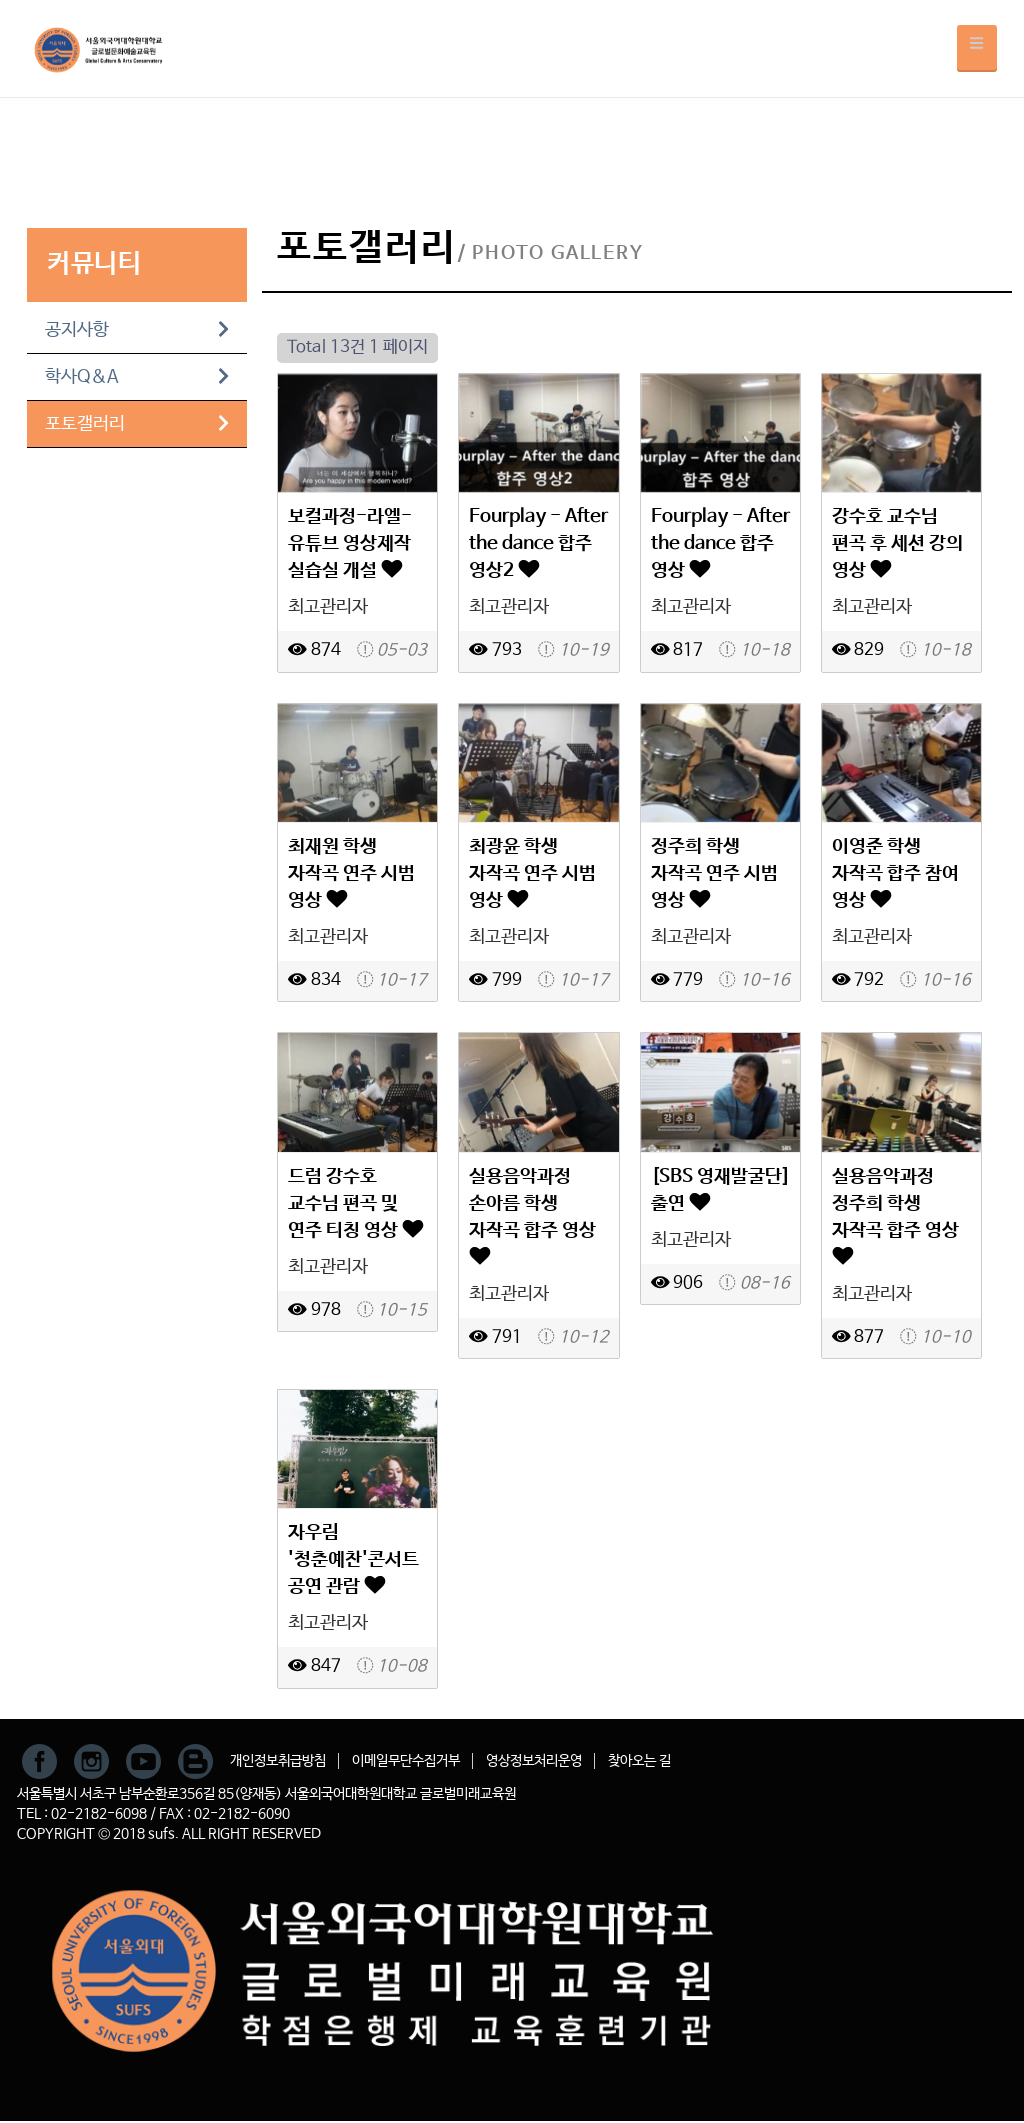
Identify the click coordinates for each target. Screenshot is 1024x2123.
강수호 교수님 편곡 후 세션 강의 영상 (897, 543)
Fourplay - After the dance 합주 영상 (720, 543)
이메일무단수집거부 (406, 1761)
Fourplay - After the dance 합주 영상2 (538, 543)
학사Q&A (137, 377)
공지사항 (137, 330)
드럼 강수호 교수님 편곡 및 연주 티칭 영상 (356, 1203)
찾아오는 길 (639, 1761)
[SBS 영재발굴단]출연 (720, 1190)
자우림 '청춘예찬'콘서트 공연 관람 (353, 1559)
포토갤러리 (137, 424)
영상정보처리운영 (534, 1761)
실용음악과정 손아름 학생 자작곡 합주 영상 (532, 1215)
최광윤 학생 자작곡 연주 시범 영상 (532, 873)
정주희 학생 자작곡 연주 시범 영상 (714, 873)
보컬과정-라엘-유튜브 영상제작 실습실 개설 (350, 543)
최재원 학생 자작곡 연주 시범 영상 (351, 873)
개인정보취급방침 (278, 1761)
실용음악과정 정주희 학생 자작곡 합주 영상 (895, 1215)
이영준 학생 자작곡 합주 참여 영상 (895, 873)
